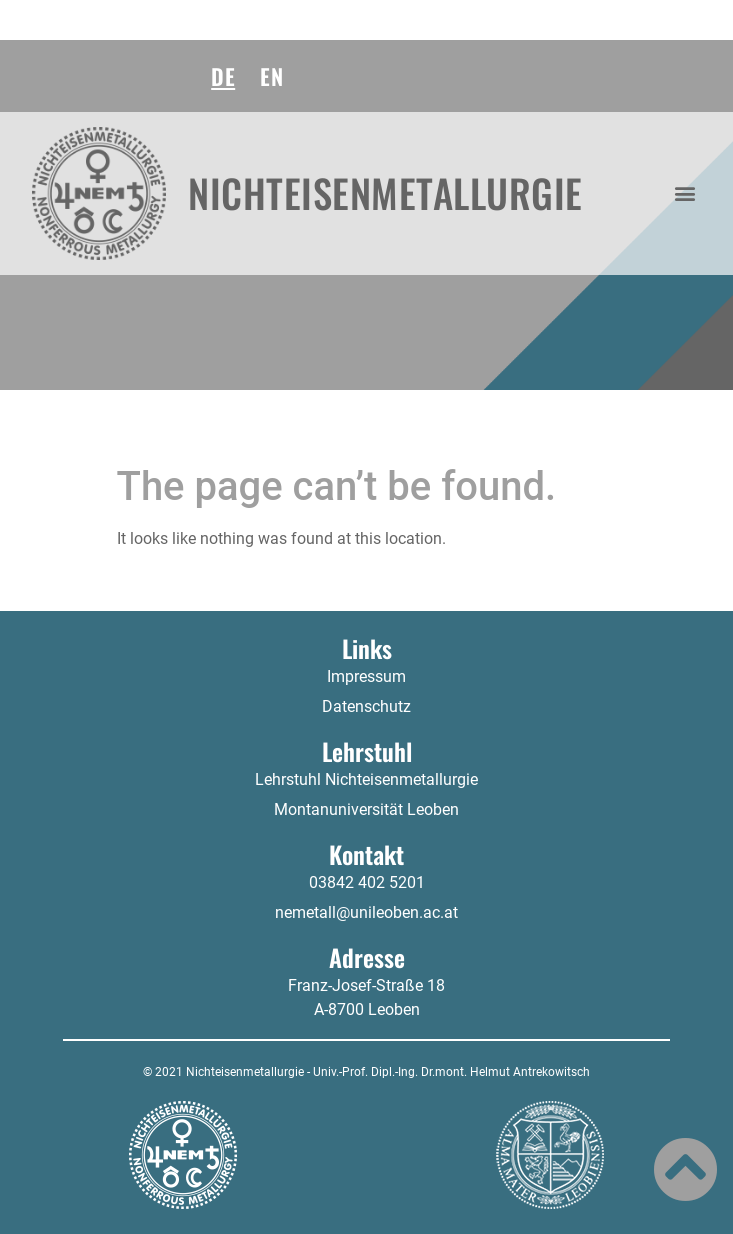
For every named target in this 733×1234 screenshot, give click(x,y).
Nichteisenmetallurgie (385, 192)
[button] (685, 193)
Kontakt (366, 854)
